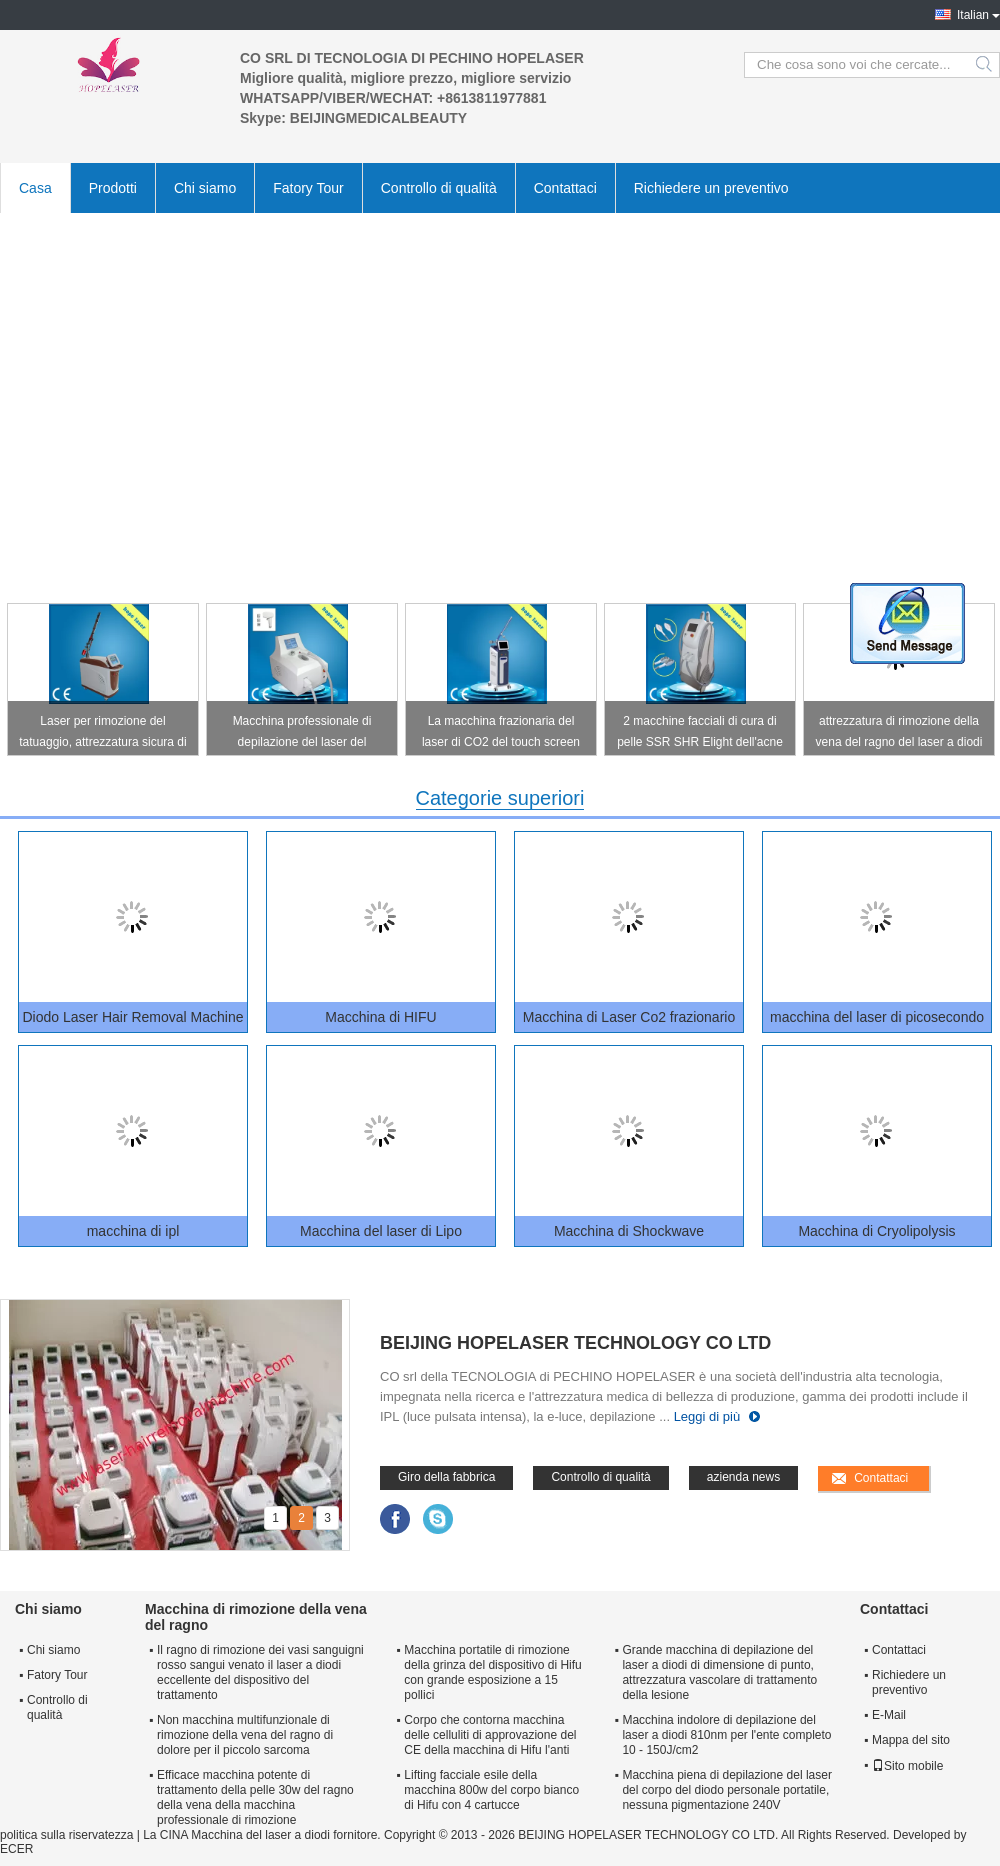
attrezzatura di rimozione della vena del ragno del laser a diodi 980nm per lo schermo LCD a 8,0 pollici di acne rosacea (899, 734)
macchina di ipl (133, 1231)
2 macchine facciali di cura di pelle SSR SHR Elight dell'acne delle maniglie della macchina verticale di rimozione (700, 734)
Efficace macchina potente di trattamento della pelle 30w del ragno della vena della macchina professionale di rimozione (255, 1797)
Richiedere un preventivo (711, 188)
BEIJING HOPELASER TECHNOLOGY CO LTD (575, 1343)
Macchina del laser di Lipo (381, 1231)
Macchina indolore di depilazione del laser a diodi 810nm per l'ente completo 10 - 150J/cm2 (726, 1735)
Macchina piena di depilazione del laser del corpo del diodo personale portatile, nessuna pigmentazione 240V (726, 1790)
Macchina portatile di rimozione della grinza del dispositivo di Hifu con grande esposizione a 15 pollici (492, 1672)
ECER (16, 1849)
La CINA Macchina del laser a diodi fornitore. (263, 1835)
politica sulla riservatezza (66, 1835)
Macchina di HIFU (380, 1017)
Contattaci (565, 188)
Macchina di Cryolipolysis (876, 1231)
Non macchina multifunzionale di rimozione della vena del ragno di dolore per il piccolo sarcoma (245, 1735)
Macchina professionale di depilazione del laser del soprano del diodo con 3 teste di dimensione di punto (301, 734)
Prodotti (113, 188)
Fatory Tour (308, 188)
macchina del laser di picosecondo (877, 1017)
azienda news (743, 1477)
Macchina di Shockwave (629, 1231)
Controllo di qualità (439, 188)
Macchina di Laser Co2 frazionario (629, 1017)
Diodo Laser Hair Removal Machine (133, 1017)
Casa (35, 188)
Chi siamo (205, 188)
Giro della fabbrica (446, 1477)
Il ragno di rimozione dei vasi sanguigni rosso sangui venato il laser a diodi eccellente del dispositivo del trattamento (260, 1672)
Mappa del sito (911, 1740)
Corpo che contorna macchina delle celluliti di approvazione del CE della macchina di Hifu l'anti (490, 1735)
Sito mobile (907, 1766)
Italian (973, 15)
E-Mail (889, 1715)
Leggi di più (707, 1416)
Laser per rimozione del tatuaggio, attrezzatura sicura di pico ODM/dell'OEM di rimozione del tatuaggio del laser (102, 734)
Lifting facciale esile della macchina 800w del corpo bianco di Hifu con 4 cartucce (491, 1790)
